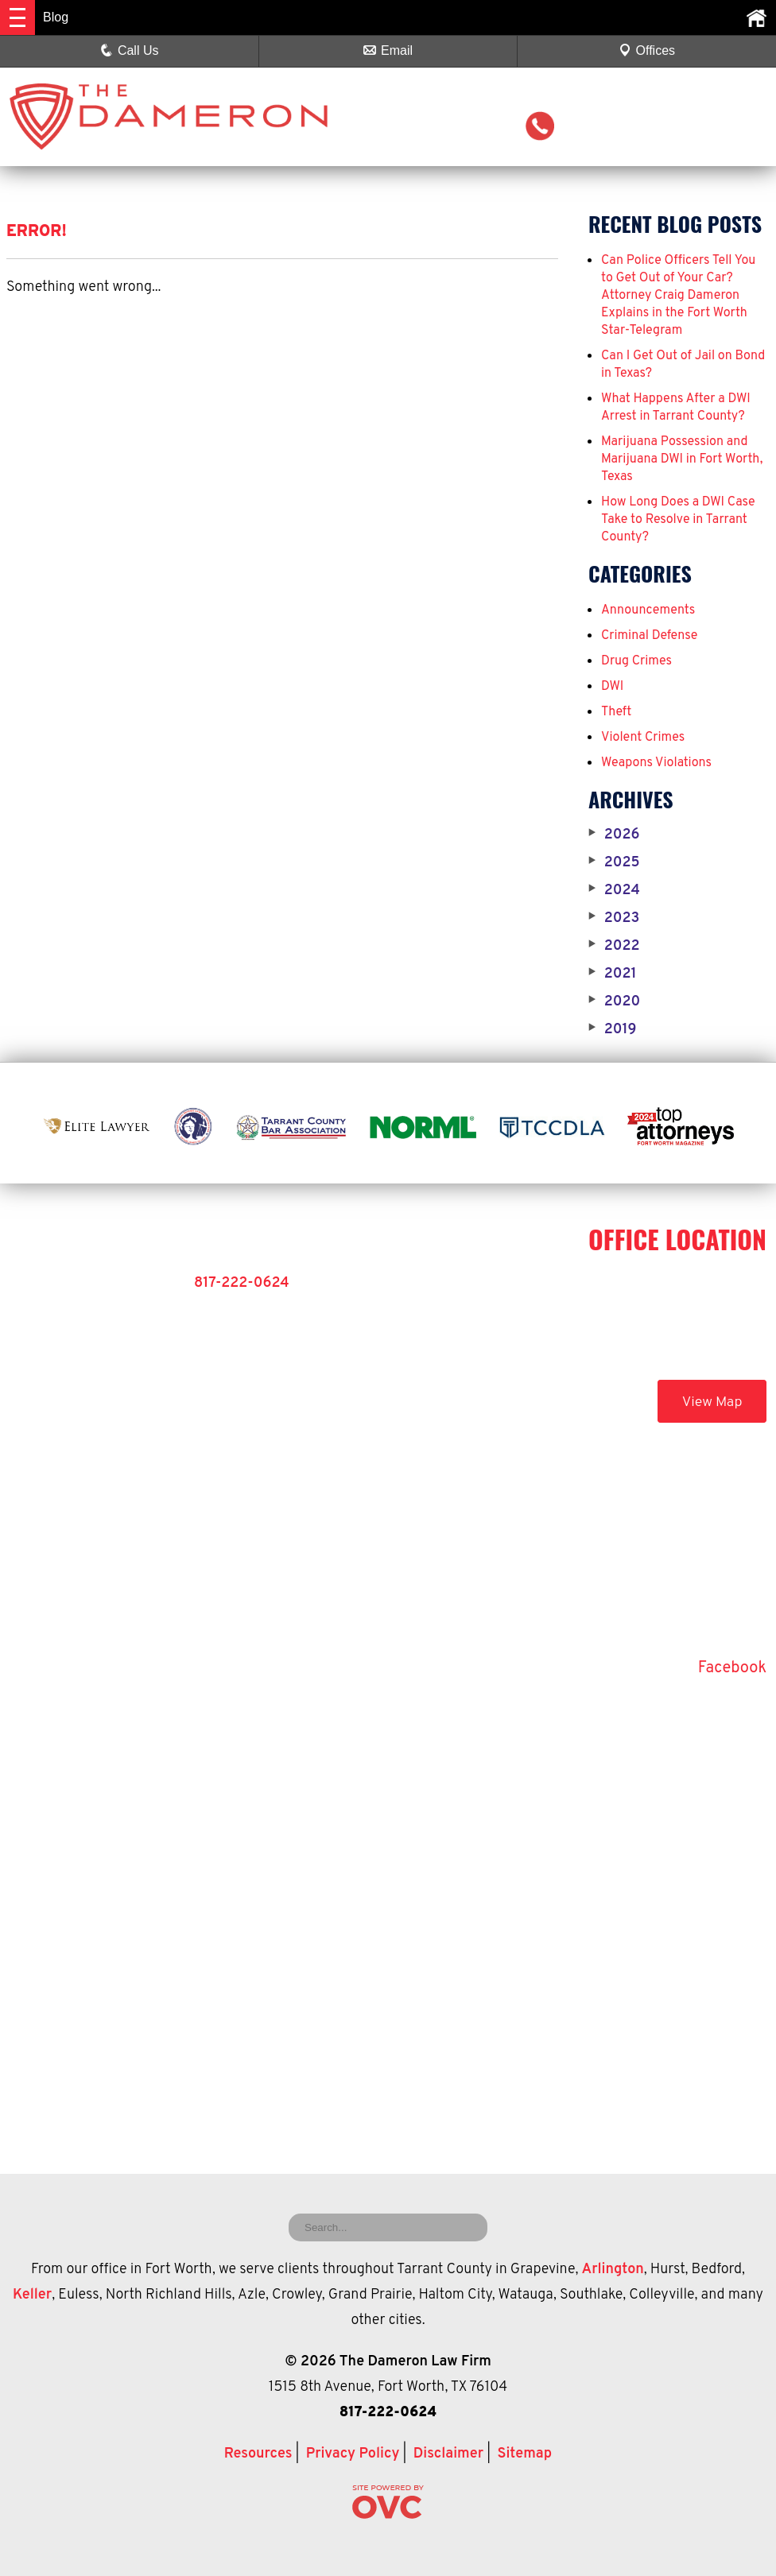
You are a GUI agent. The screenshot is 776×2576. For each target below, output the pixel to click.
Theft (616, 712)
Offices (647, 50)
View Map (711, 1402)
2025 (614, 863)
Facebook (732, 1668)
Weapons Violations (656, 763)
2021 (612, 974)
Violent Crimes (643, 738)
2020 (614, 1002)
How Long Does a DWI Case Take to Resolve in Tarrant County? (678, 519)
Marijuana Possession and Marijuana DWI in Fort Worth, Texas (681, 459)
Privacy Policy (353, 2454)
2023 (613, 919)
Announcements (648, 610)
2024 (614, 891)
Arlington (613, 2269)
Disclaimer (448, 2454)
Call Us (129, 50)
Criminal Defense (649, 636)
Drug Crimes (636, 661)
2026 (613, 835)
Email (388, 50)
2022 (614, 947)
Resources (258, 2454)
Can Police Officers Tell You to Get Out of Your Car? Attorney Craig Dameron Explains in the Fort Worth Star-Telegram (678, 296)
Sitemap (524, 2454)
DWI (612, 687)
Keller (32, 2295)
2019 (612, 1030)
